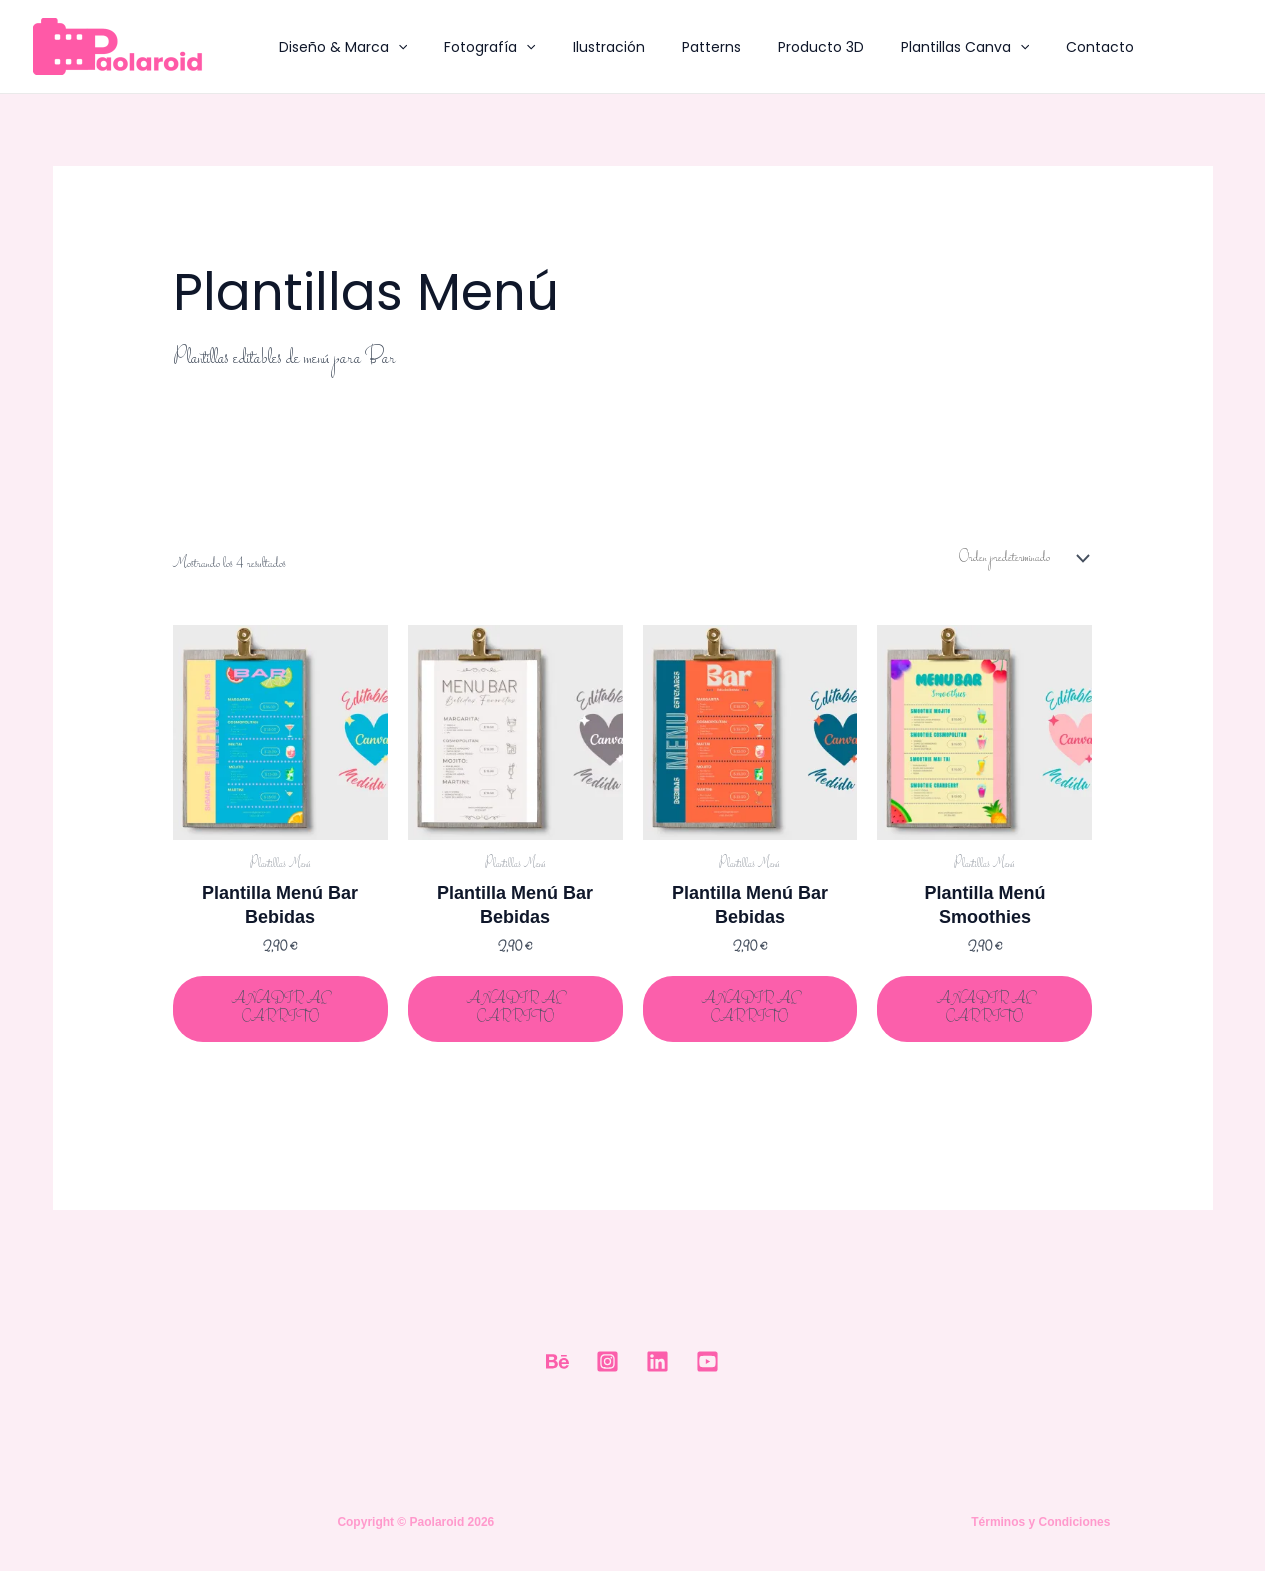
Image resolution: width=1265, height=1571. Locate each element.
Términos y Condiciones (1040, 1522)
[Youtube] (707, 1362)
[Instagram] (607, 1362)
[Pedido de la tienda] (1021, 559)
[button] (394, 47)
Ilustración (586, 47)
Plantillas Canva (915, 47)
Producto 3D (780, 47)
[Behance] (557, 1362)
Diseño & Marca (339, 47)
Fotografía (476, 47)
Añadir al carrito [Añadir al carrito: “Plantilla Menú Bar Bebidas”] (280, 1009)
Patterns (679, 47)
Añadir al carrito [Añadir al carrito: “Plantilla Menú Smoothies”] (985, 1009)
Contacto (1042, 47)
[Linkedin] (657, 1362)
